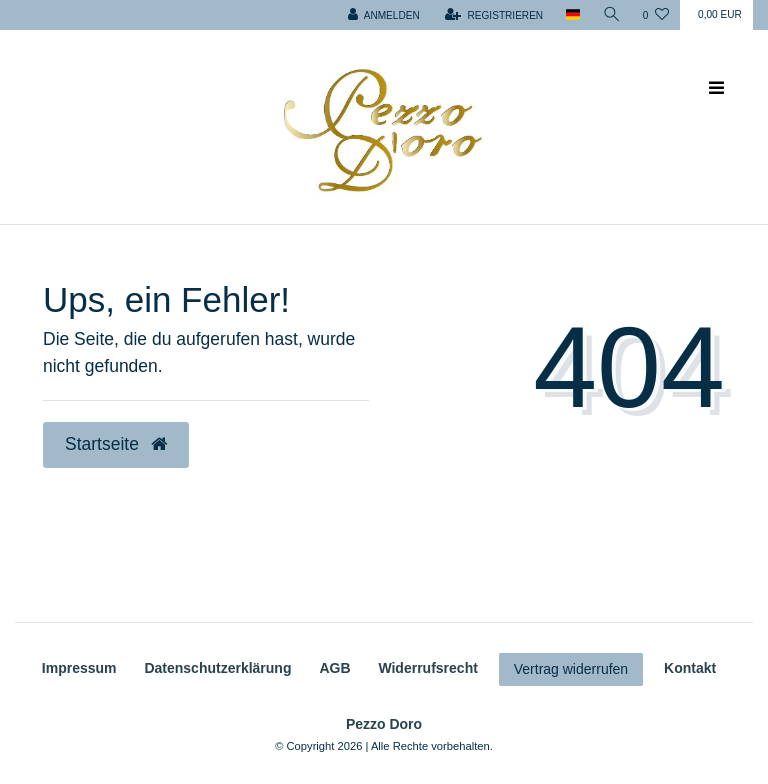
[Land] (572, 15)
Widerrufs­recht (427, 668)
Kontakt (690, 668)
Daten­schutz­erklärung (217, 668)
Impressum (79, 668)
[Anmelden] (384, 15)
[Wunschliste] (656, 15)
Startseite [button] (116, 444)
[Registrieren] (494, 15)
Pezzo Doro (384, 724)
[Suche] (612, 15)
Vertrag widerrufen (571, 669)
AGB (334, 668)
